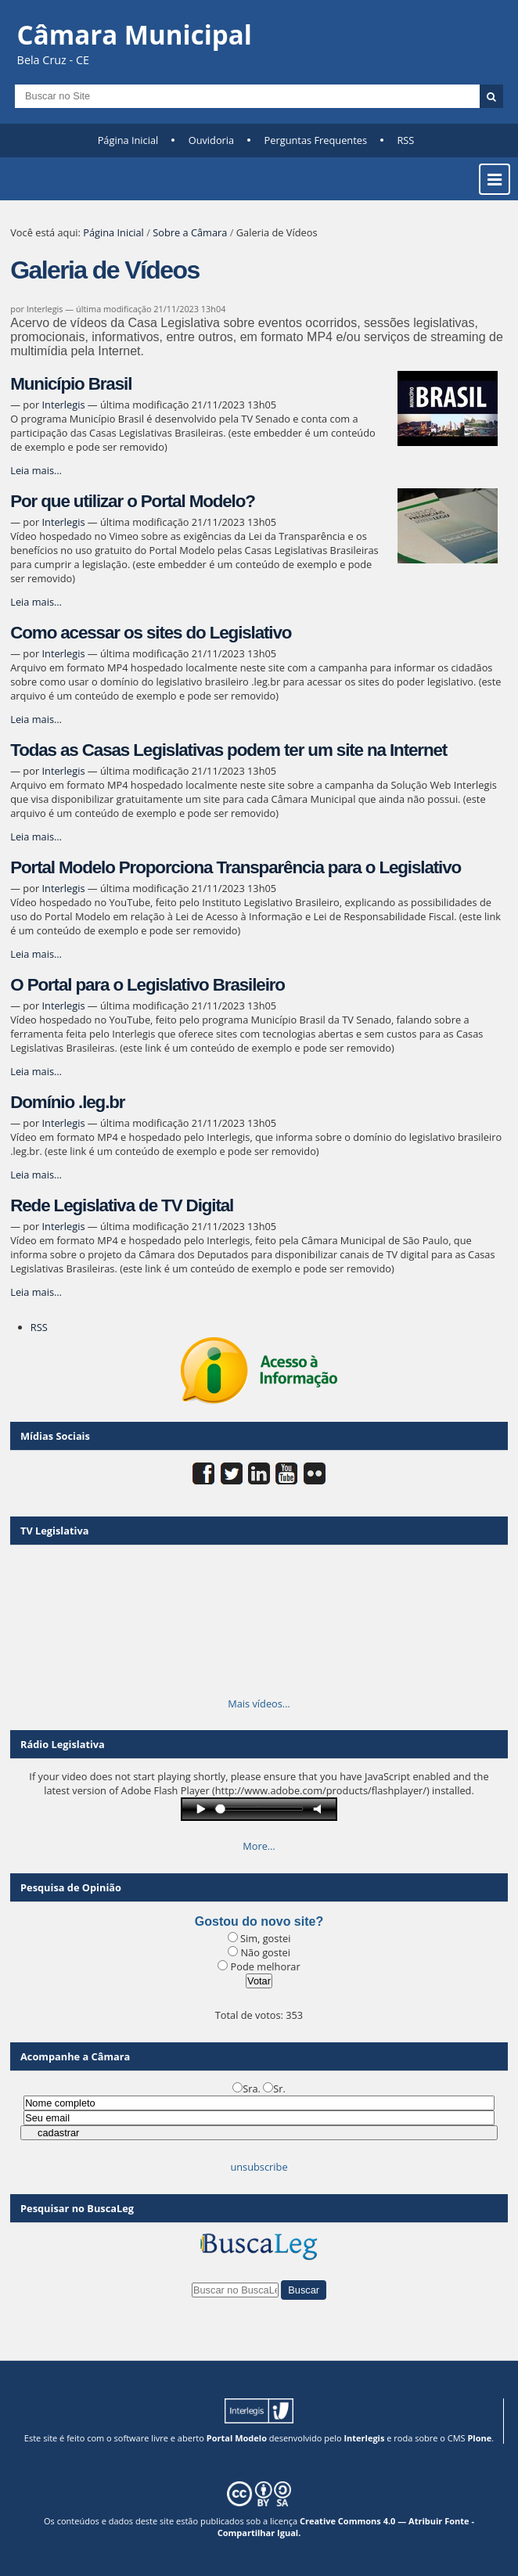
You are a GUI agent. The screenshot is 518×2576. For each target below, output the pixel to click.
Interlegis (63, 405)
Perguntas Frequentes (315, 140)
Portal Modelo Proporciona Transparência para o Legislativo (235, 867)
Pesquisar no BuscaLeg (77, 2208)
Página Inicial (128, 140)
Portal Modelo (237, 2438)
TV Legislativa (54, 1531)
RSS (405, 140)
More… (259, 1846)
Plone (479, 2438)
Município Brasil (70, 384)
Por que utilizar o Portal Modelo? (132, 501)
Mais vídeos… (259, 1703)
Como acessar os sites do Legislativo (150, 632)
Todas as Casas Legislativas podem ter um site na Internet (228, 750)
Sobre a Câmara (190, 232)
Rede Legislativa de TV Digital (121, 1205)
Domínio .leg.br (67, 1102)
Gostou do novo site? (259, 1921)
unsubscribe (258, 2167)
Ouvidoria (212, 140)
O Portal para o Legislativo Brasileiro (147, 985)
